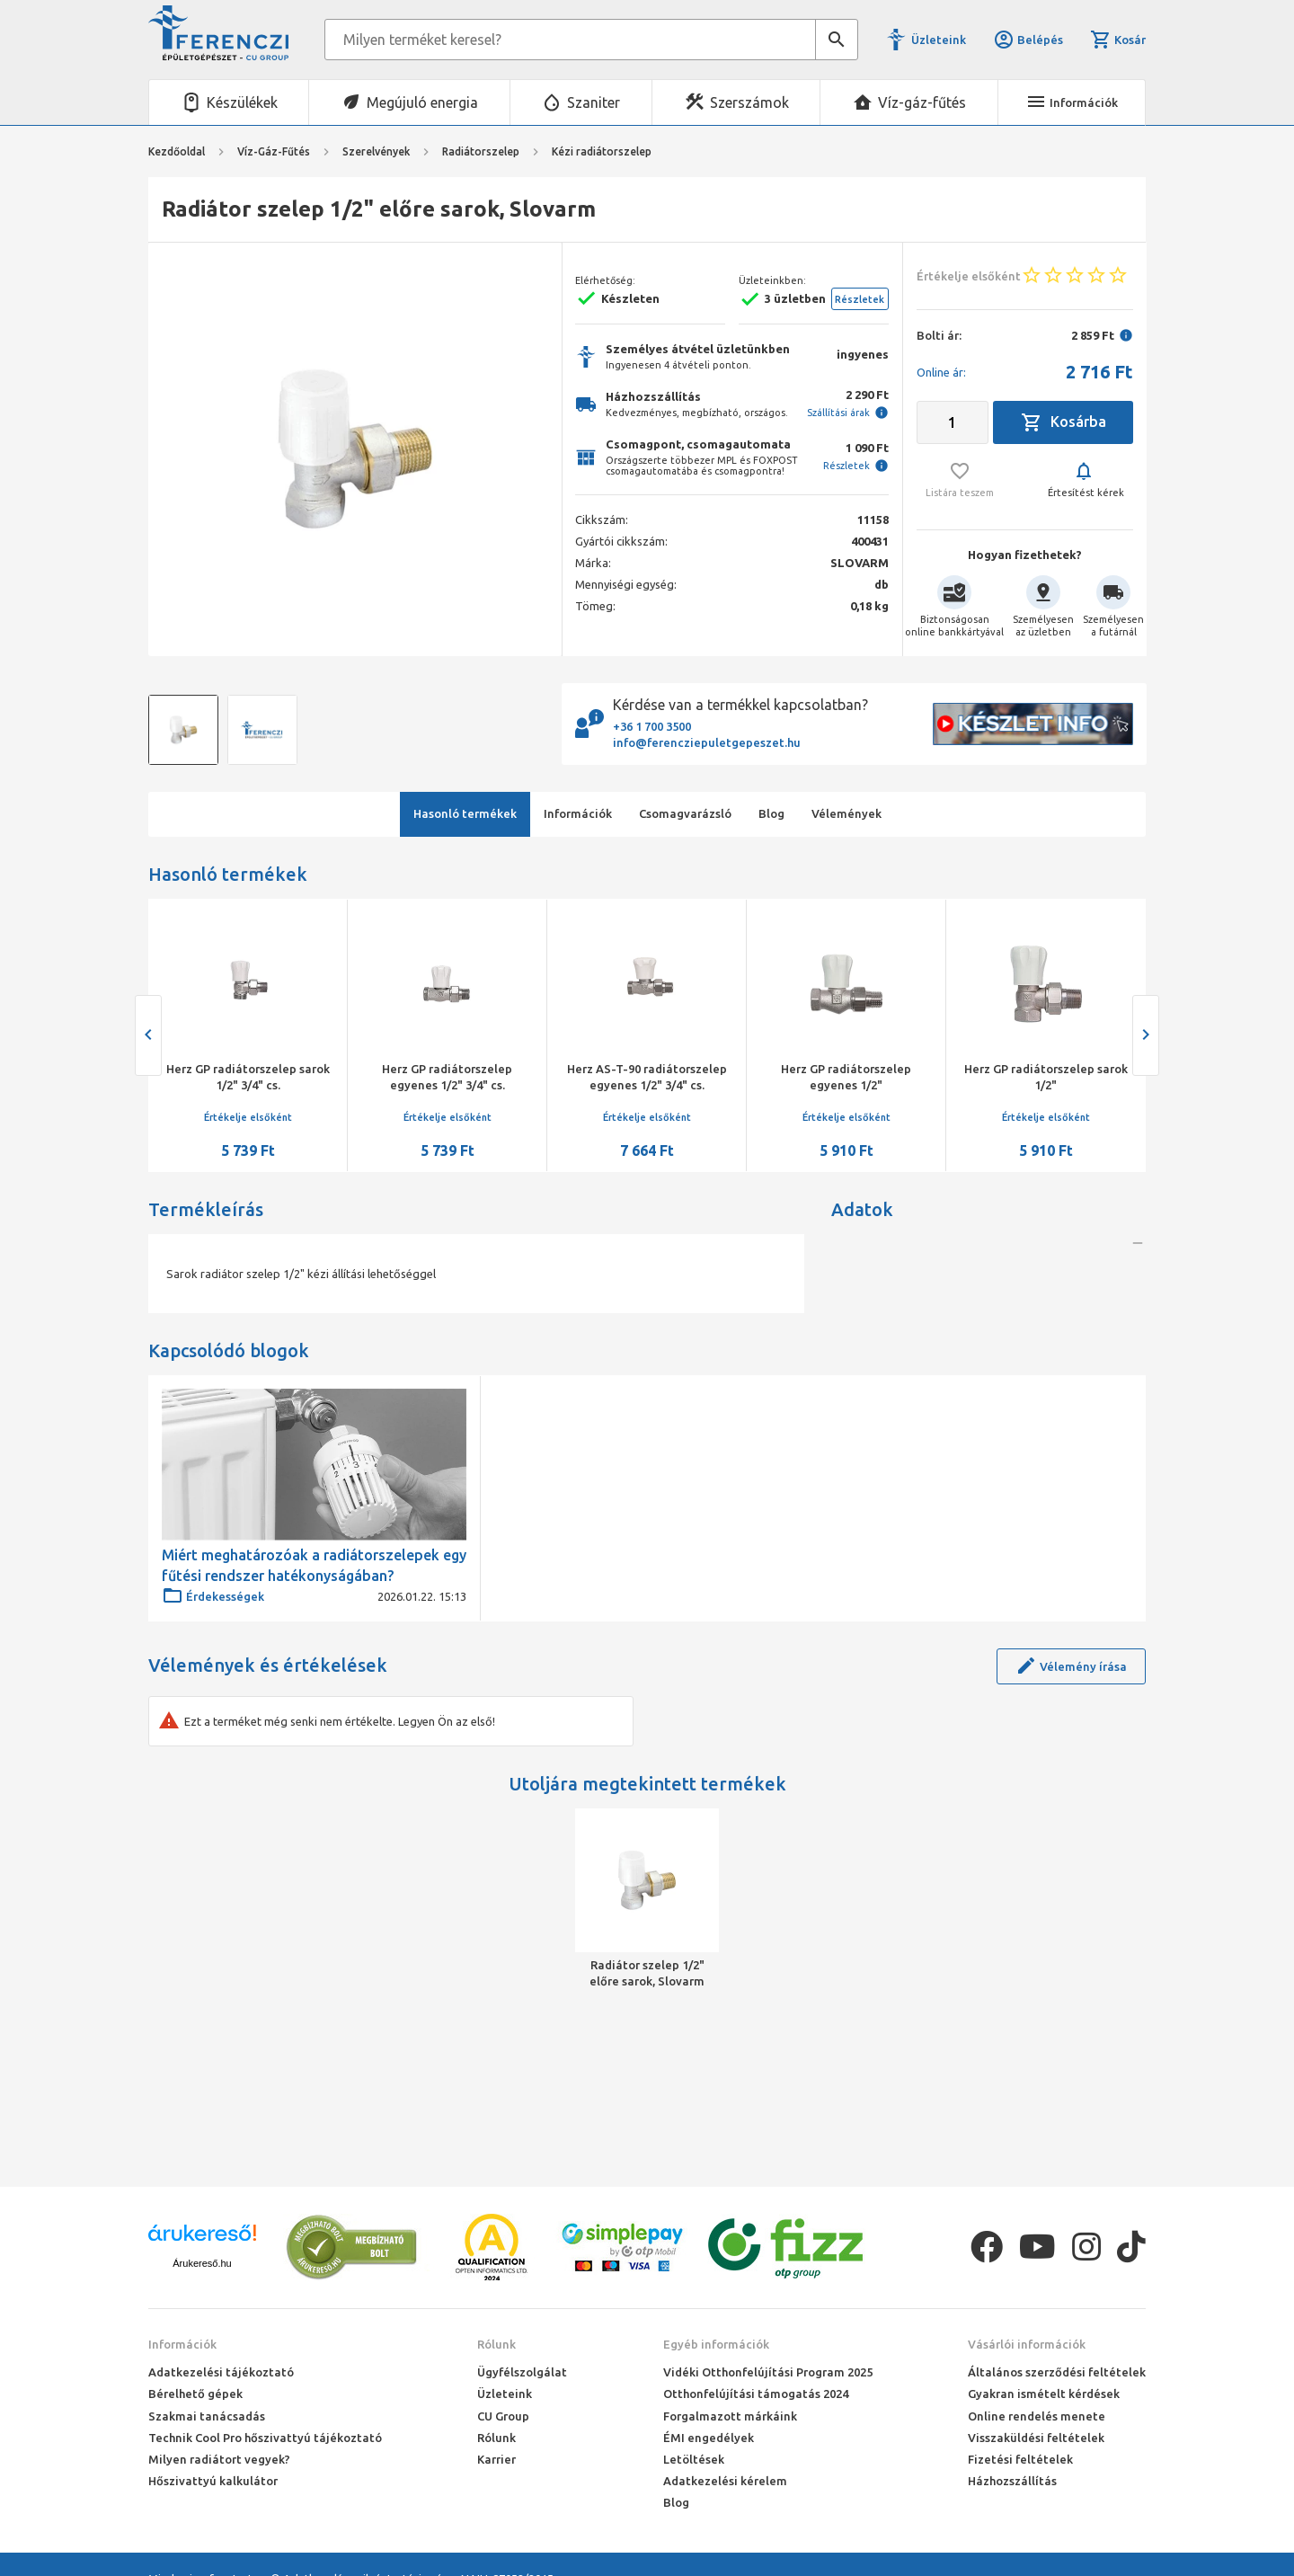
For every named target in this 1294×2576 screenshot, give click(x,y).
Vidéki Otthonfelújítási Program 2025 (768, 2372)
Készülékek (242, 102)
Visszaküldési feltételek (1036, 2437)
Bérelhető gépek (195, 2393)
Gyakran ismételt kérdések (1044, 2393)
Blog (676, 2502)
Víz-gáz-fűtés (922, 102)
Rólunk (496, 2344)
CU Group (503, 2416)
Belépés (1028, 39)
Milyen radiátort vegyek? (219, 2459)
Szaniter (593, 102)
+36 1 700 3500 (652, 726)
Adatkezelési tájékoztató (221, 2372)
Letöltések (693, 2459)
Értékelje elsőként (248, 1117)
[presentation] (148, 1035)
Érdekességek (213, 1696)
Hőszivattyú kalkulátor (213, 2480)
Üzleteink (938, 39)
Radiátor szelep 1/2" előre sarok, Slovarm (647, 2071)
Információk (182, 2344)
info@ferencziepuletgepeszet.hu (707, 742)
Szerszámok (749, 102)
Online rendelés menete (1036, 2416)
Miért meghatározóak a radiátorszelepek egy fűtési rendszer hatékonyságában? (314, 1665)
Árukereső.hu (202, 2263)
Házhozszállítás (1012, 2480)
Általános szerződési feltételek (1057, 2372)
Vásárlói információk (1027, 2344)
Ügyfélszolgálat (522, 2372)
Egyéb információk (716, 2344)
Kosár (1118, 39)
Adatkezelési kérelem (725, 2480)
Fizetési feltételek (1020, 2459)
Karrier (496, 2459)
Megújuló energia (422, 102)
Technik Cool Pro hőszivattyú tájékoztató (265, 2437)
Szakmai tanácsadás (206, 2416)
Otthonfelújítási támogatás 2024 (755, 2393)
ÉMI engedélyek (708, 2437)
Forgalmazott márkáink (730, 2416)
